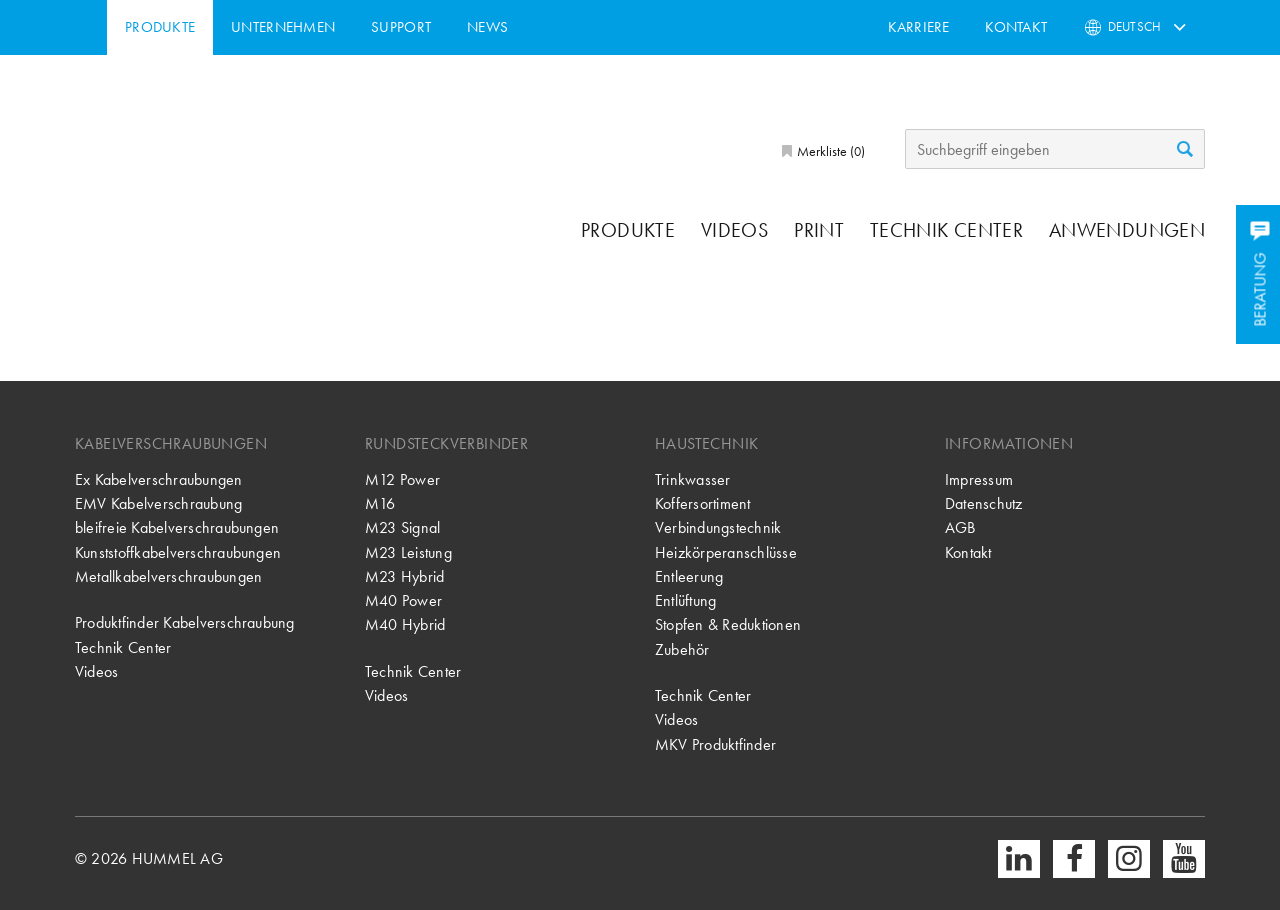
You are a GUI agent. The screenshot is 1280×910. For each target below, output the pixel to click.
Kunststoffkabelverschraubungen (178, 552)
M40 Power (403, 600)
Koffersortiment (703, 503)
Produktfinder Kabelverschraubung (185, 622)
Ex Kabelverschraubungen (159, 479)
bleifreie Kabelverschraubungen (177, 527)
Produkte (249, 27)
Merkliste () (829, 151)
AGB (960, 527)
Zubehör (682, 649)
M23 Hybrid (404, 576)
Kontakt (1016, 27)
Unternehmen (373, 27)
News (576, 27)
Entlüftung (685, 600)
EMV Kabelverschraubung (158, 503)
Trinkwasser (693, 479)
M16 (380, 503)
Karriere (919, 27)
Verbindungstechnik (718, 527)
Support (491, 27)
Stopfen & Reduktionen (728, 624)
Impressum (979, 479)
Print (819, 230)
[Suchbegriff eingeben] (1055, 149)
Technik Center (946, 230)
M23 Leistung (408, 552)
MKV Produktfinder (715, 744)
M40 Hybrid (405, 624)
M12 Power (402, 479)
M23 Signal (402, 527)
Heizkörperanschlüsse (726, 552)
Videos (734, 230)
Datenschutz (984, 503)
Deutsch (1134, 26)
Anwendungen (1127, 230)
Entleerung (689, 576)
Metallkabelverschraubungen (168, 576)
